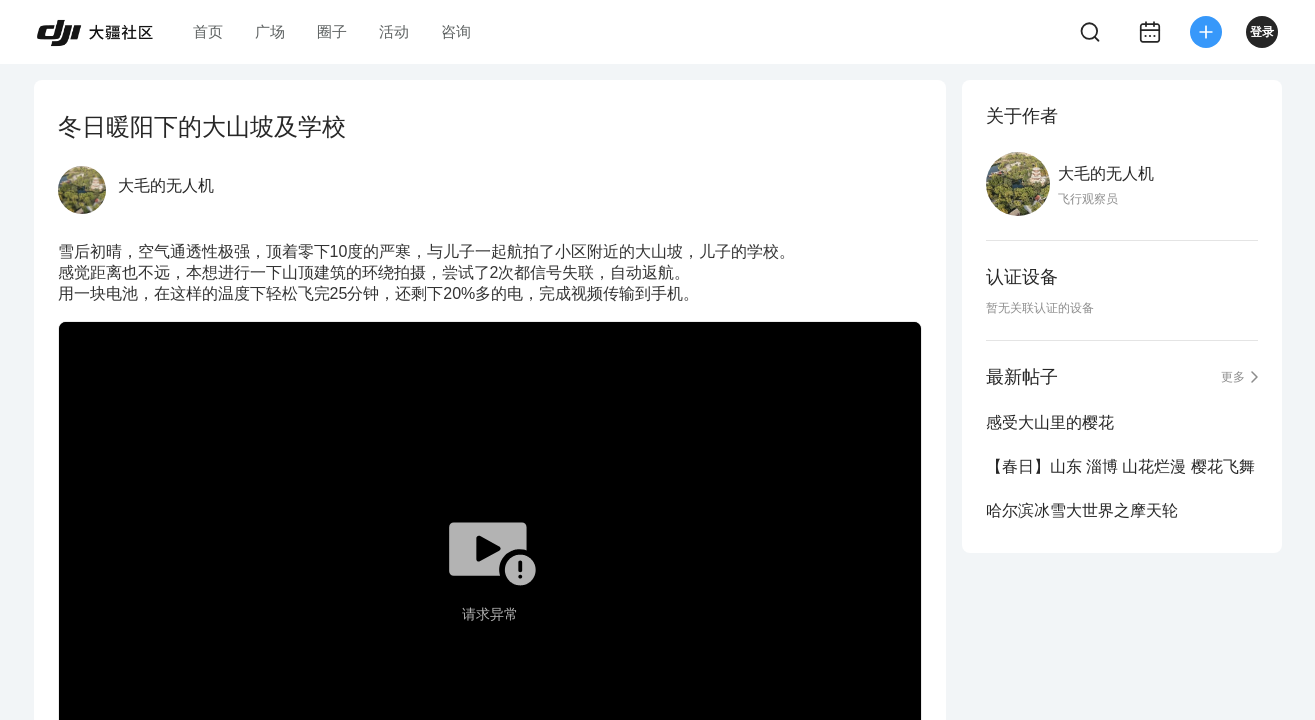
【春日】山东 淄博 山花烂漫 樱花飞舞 (1120, 466)
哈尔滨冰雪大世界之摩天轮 (1082, 510)
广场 (270, 31)
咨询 (456, 31)
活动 (394, 31)
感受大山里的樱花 (1050, 422)
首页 (208, 31)
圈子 (332, 31)
